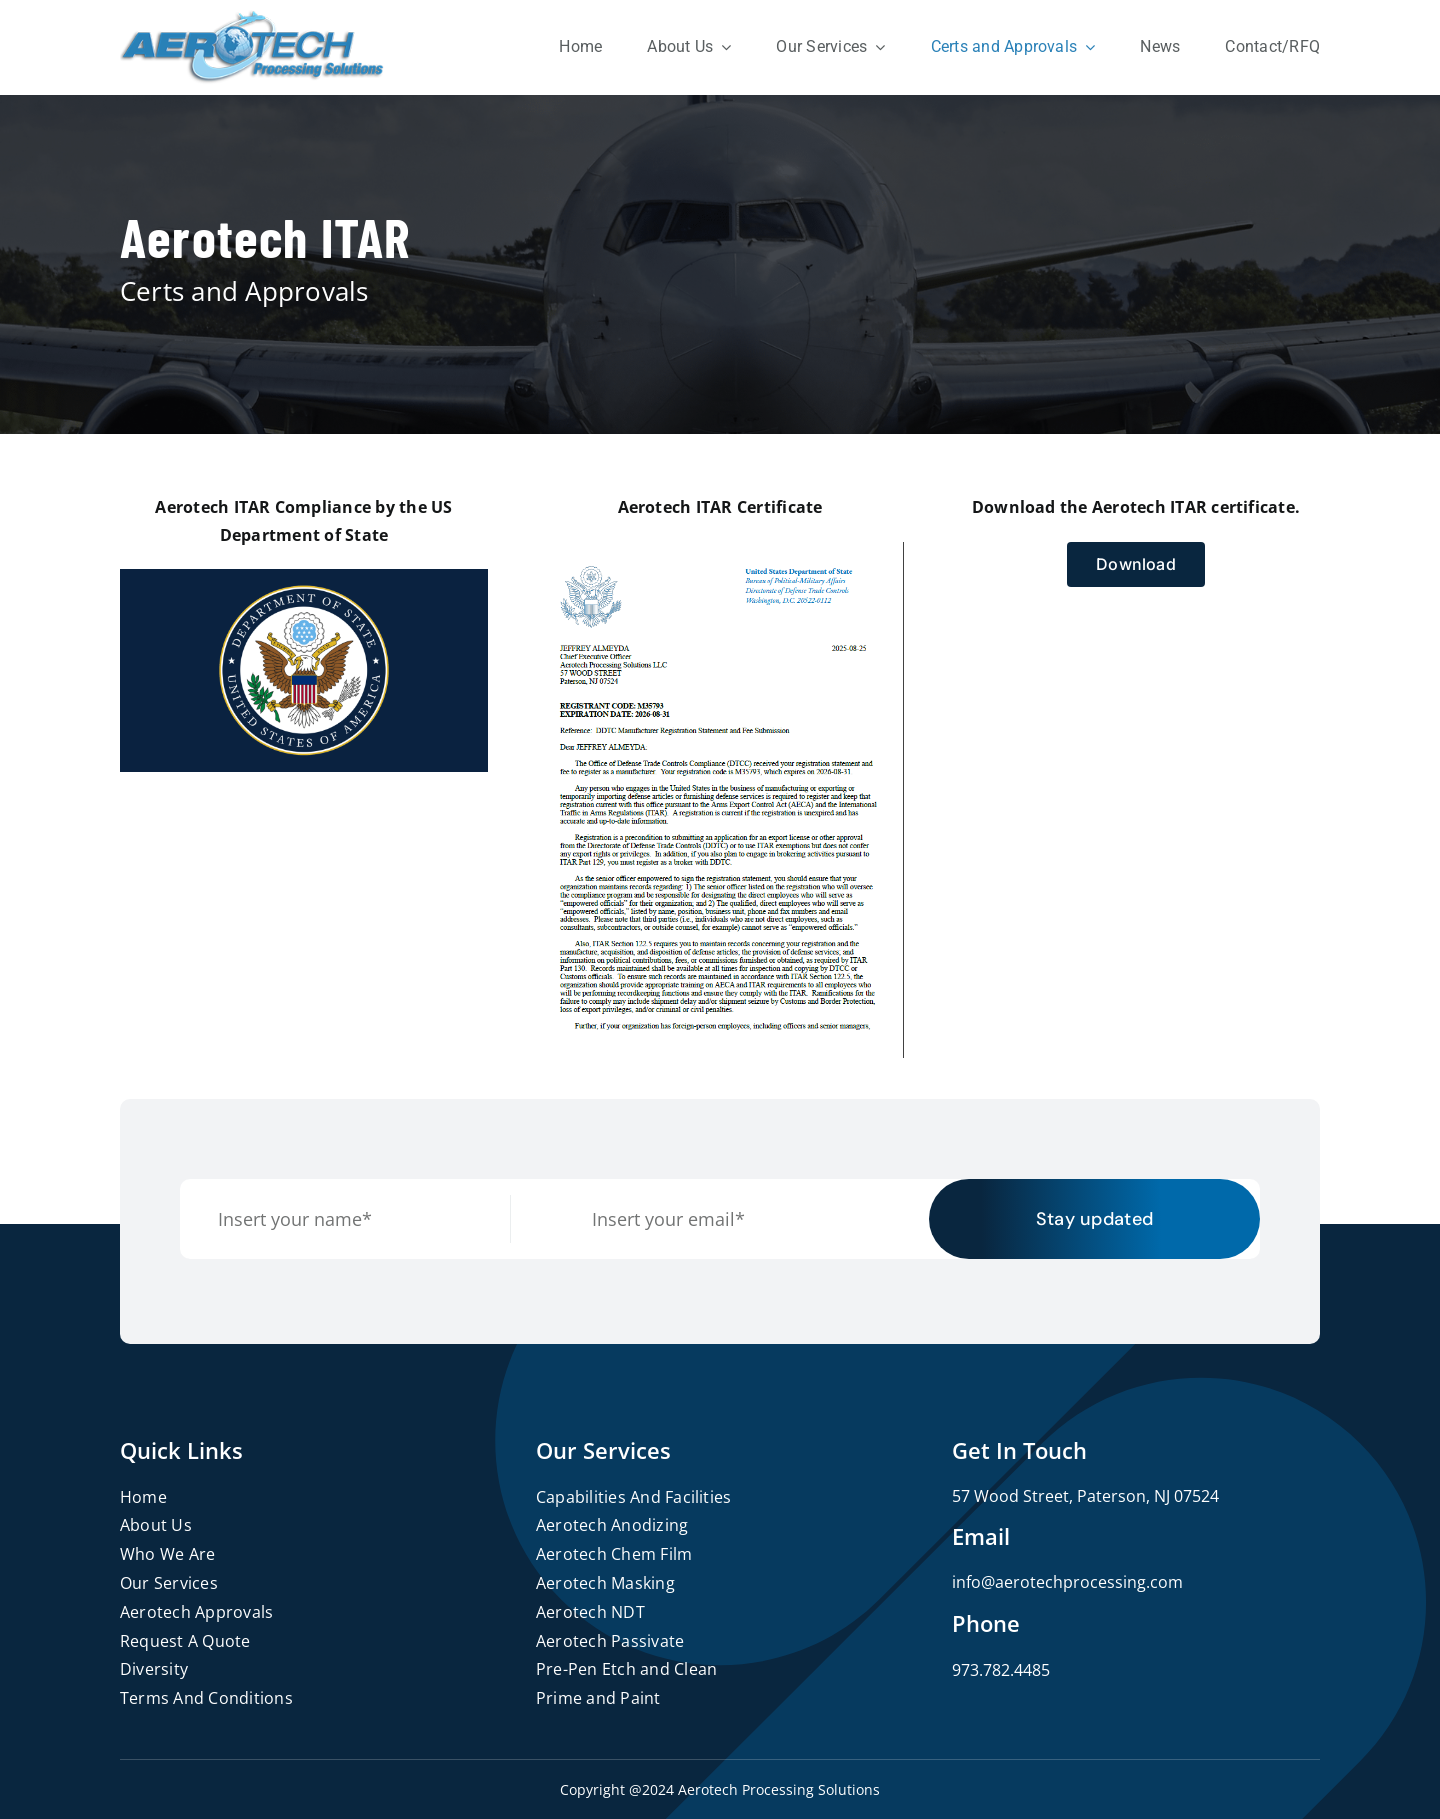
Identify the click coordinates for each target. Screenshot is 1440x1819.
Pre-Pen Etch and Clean (626, 1669)
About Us (156, 1525)
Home (143, 1497)
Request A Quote (185, 1641)
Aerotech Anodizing (612, 1525)
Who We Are (167, 1554)
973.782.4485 (1001, 1670)
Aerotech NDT (590, 1612)
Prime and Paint (598, 1698)
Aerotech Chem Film (614, 1554)
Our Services (169, 1583)
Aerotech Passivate (610, 1641)
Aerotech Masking (605, 1583)
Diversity (154, 1669)
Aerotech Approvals (196, 1612)
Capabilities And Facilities (633, 1497)
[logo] (252, 18)
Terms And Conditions (206, 1698)
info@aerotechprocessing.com (1067, 1582)
